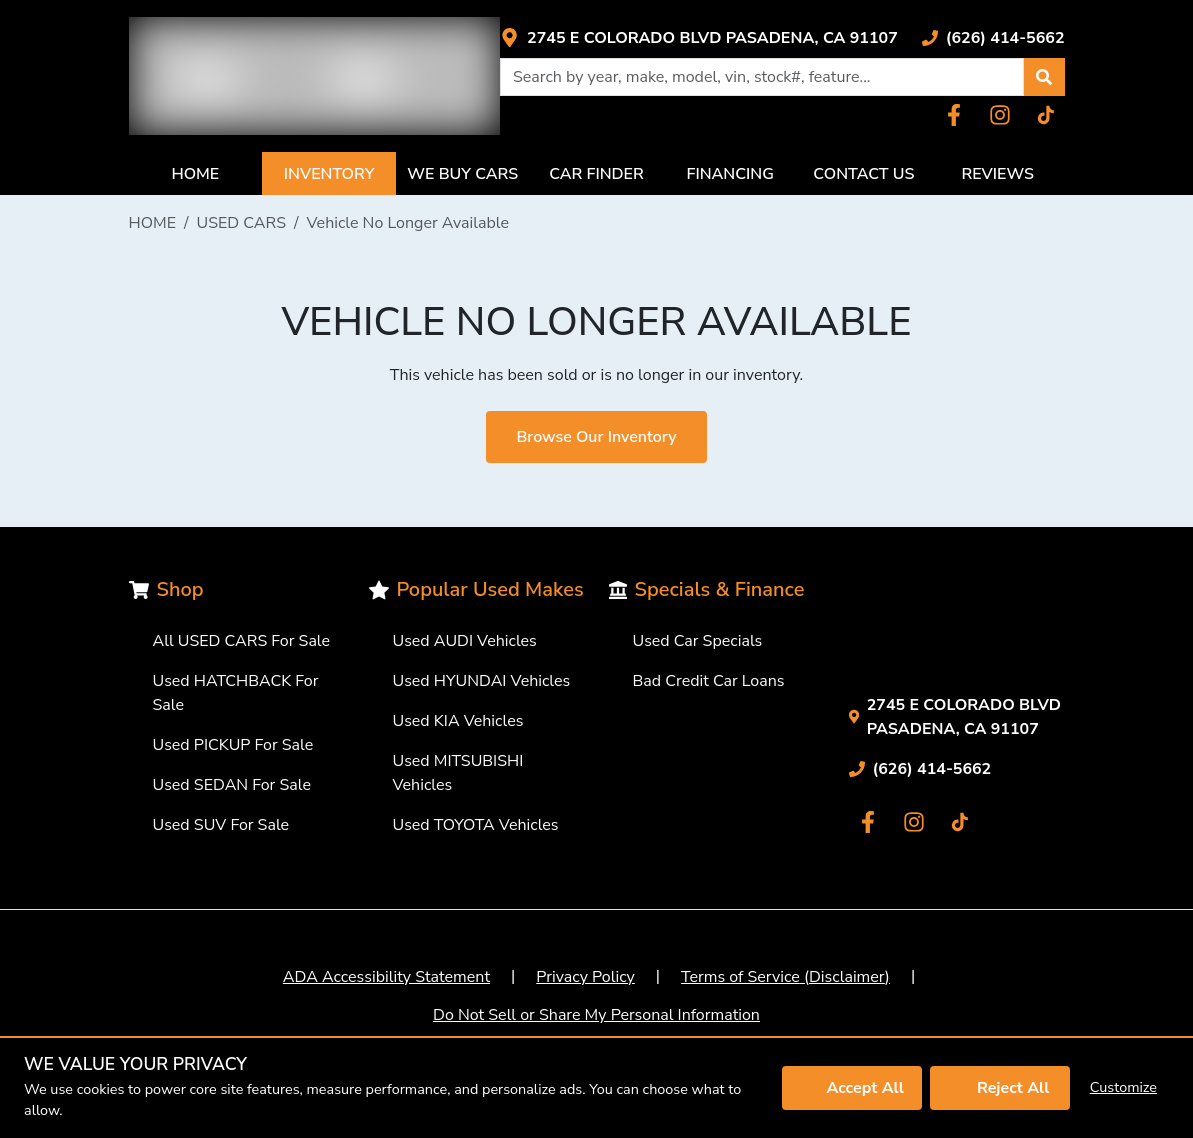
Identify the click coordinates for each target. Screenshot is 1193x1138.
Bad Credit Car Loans (709, 681)
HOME (195, 174)
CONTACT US (863, 174)
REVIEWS (997, 174)
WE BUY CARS (462, 174)
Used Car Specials (698, 641)
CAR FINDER (596, 174)
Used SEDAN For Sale (232, 785)
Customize (1123, 1087)
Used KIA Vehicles (458, 721)
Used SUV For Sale (221, 825)
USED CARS (242, 223)
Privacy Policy (585, 977)
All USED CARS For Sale (242, 641)
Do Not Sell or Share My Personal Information (596, 1015)
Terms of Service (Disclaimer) (785, 977)
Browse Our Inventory (596, 437)
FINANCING (730, 174)
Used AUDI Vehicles (465, 641)
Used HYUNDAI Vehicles (482, 681)
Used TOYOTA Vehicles (476, 825)
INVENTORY (329, 174)
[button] (1044, 77)
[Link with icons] (699, 38)
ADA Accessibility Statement (386, 977)
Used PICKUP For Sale (233, 745)
